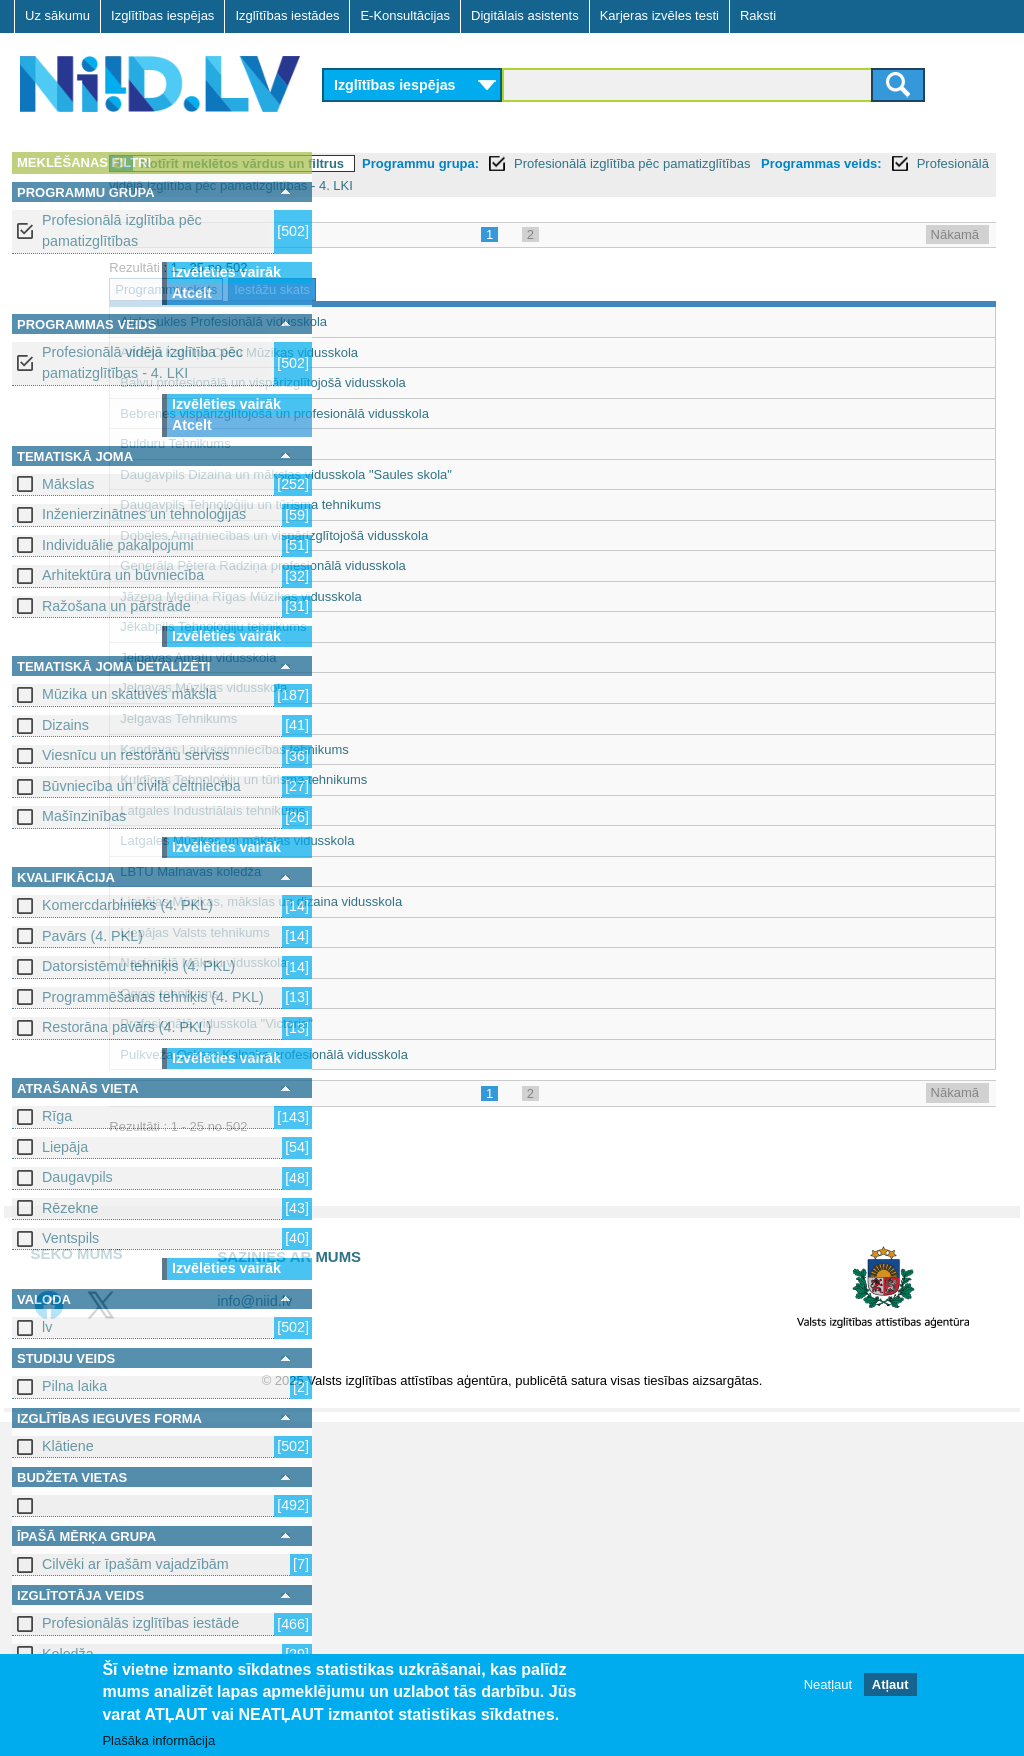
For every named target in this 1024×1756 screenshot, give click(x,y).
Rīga (57, 1116)
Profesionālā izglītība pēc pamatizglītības (122, 230)
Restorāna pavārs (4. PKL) (126, 1027)
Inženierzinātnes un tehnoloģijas (144, 514)
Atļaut (890, 1684)
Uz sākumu (57, 15)
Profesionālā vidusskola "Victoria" (435, 1023)
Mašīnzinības (84, 816)
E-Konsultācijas (405, 15)
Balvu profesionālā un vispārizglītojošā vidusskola (481, 382)
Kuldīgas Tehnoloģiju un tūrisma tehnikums (462, 779)
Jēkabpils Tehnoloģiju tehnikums (432, 626)
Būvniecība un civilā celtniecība (141, 786)
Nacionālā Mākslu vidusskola (422, 962)
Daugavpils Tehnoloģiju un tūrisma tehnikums (469, 504)
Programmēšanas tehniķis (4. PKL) (153, 997)
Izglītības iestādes (287, 15)
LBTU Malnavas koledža (409, 871)
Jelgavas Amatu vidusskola (417, 657)
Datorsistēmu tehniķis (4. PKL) (138, 966)
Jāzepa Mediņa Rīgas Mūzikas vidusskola (459, 596)
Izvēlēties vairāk (226, 272)
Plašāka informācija (158, 1740)
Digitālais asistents (525, 15)
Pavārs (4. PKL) (92, 936)
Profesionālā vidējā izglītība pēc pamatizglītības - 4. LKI (142, 362)
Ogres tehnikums (388, 993)
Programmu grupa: (639, 163)
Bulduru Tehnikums (394, 443)
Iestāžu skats (491, 289)
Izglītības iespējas (162, 15)
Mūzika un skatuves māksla (129, 694)
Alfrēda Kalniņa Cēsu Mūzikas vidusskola (458, 352)
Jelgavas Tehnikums (397, 718)
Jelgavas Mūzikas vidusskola (422, 687)
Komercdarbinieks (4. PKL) (127, 905)
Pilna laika (74, 1386)
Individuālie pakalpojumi (118, 545)
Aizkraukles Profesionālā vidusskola (442, 321)
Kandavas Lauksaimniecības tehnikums (453, 749)
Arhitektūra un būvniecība (123, 575)
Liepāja (65, 1147)
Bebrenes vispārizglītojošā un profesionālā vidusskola (493, 413)
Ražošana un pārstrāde (116, 606)
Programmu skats (385, 289)
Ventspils (70, 1238)
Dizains (65, 725)
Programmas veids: (395, 185)
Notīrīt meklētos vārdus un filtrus (461, 163)
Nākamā (955, 234)
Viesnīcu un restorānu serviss (135, 755)
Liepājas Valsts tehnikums (413, 932)
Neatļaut (828, 1684)
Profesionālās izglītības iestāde (140, 1623)
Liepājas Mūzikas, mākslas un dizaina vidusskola (480, 901)
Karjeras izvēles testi (659, 15)
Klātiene (68, 1446)
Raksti (758, 15)
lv (47, 1327)
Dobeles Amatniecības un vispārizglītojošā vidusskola (493, 535)
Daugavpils (77, 1177)
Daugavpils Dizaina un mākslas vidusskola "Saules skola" (505, 474)
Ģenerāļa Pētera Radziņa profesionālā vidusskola (481, 565)
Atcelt (192, 293)
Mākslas (68, 484)
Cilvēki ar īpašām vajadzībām (135, 1564)
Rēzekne (70, 1208)
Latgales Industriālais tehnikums (431, 810)
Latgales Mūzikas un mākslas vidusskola (456, 840)
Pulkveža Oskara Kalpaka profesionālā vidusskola (483, 1054)
